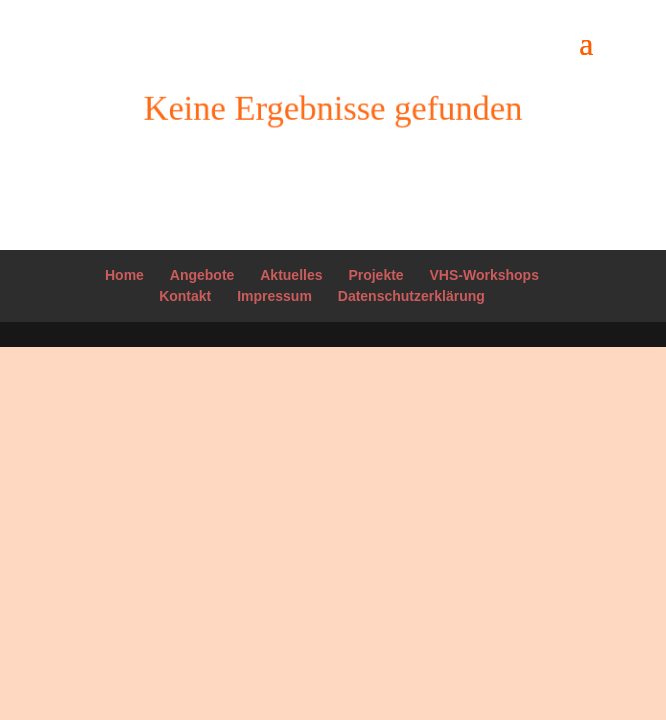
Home (124, 275)
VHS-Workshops (484, 275)
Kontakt (185, 296)
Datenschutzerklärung (411, 296)
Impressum (274, 296)
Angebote (202, 275)
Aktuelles (291, 275)
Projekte (375, 275)
